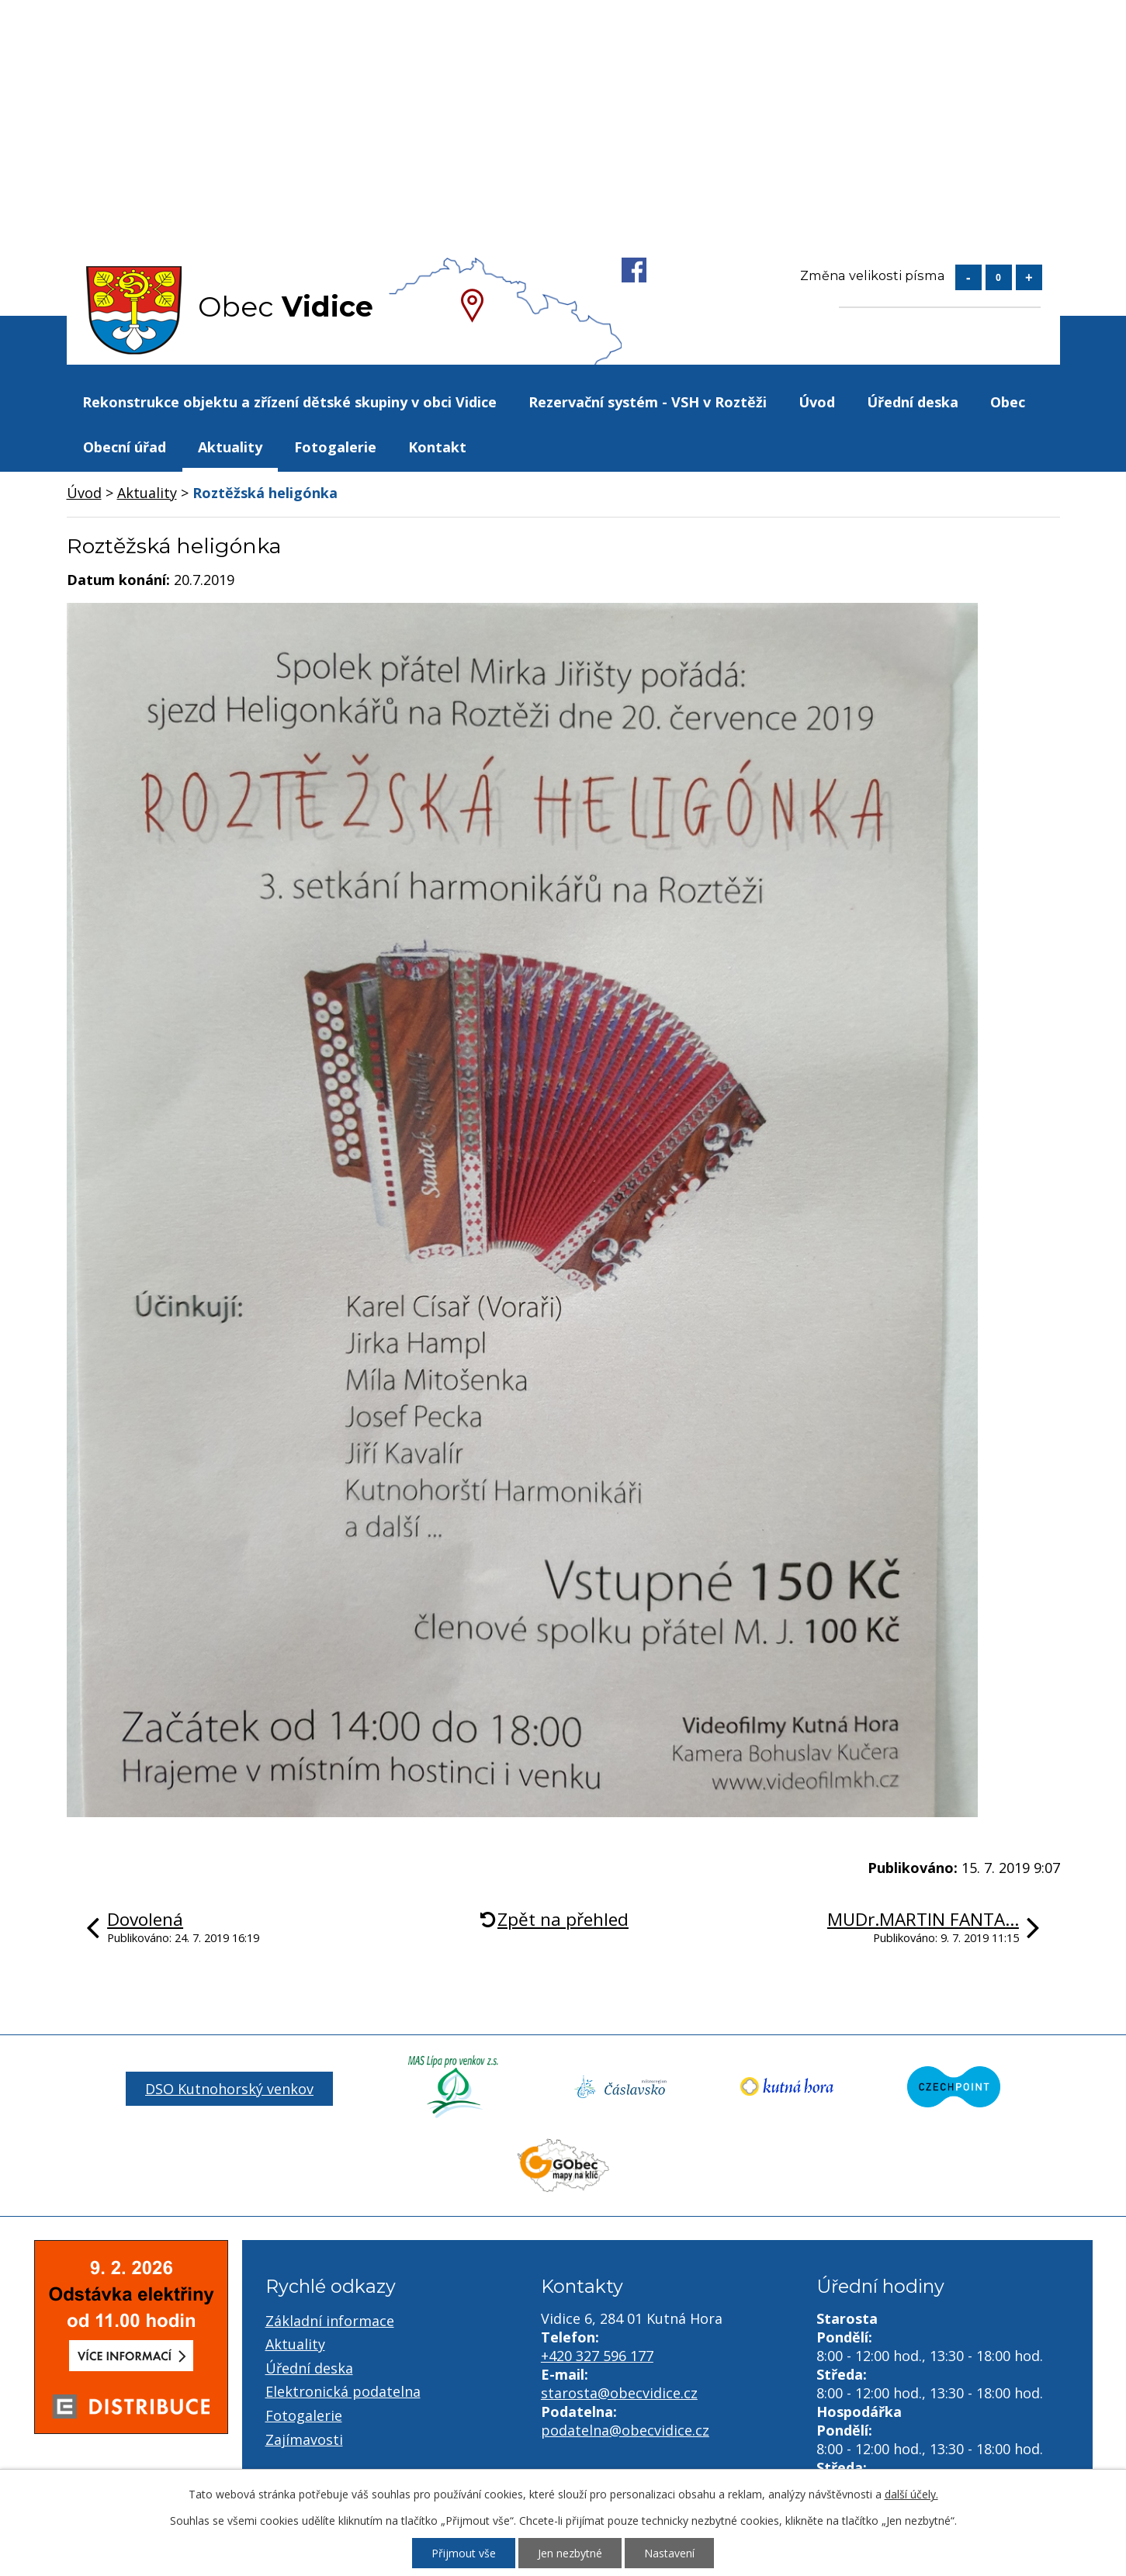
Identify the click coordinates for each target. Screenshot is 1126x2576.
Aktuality (230, 447)
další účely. (911, 2494)
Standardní (999, 277)
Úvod (817, 402)
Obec (1007, 402)
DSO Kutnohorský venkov (229, 2088)
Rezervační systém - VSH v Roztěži (647, 402)
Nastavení (669, 2553)
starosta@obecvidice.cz (619, 2393)
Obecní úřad (124, 447)
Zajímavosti (304, 2439)
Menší (968, 277)
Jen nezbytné (570, 2553)
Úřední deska (912, 402)
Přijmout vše (463, 2553)
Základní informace (329, 2320)
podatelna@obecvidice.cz (625, 2430)
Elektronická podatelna (343, 2391)
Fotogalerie (335, 447)
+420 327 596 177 (597, 2355)
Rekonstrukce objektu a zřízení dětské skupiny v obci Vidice (289, 402)
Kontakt (437, 447)
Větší (1029, 277)
